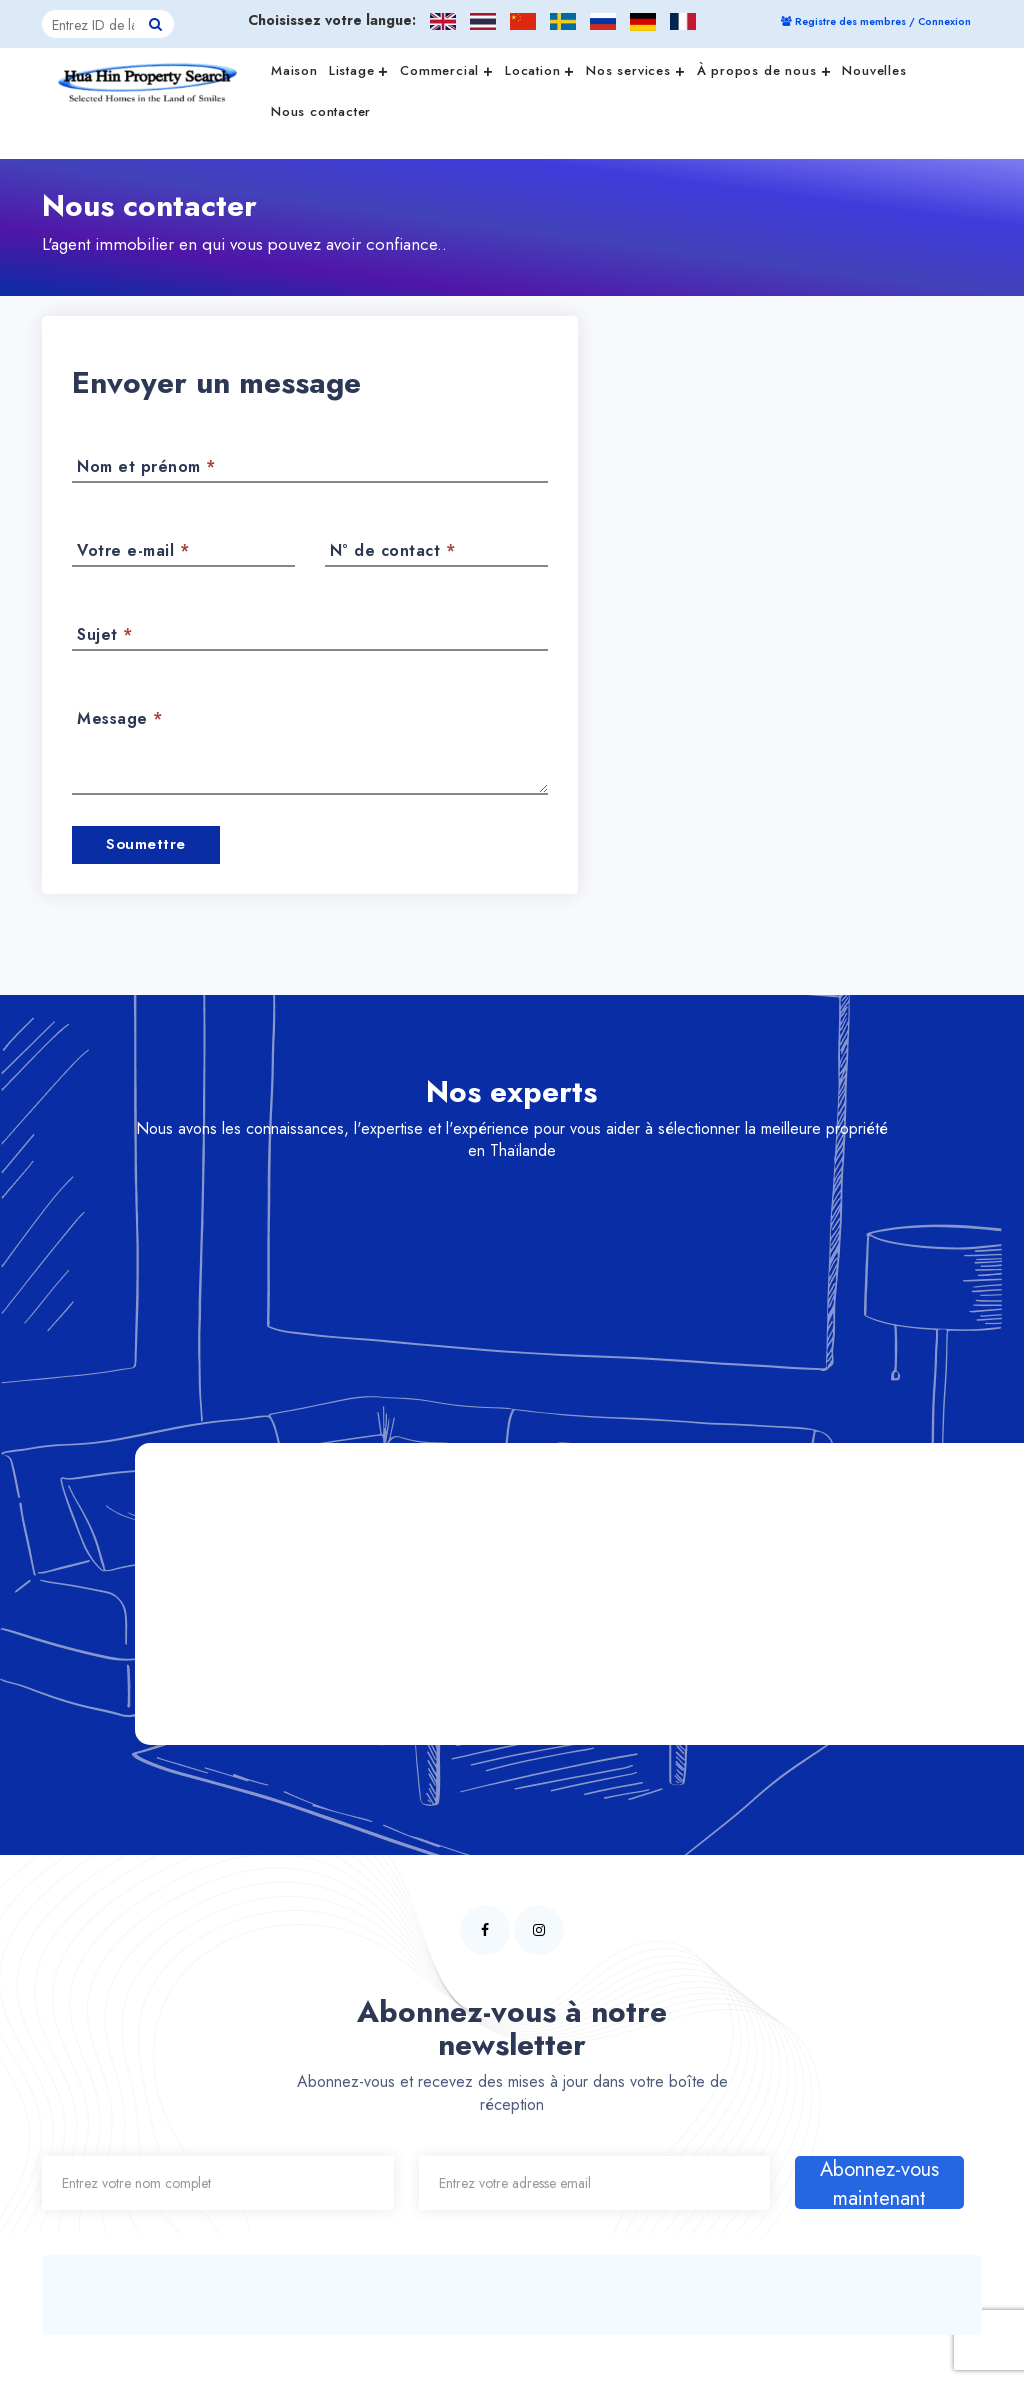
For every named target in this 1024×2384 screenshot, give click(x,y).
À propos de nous (764, 69)
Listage (359, 69)
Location (540, 69)
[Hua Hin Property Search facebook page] (485, 1928)
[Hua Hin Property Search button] (155, 24)
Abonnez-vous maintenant (879, 2181)
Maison (294, 70)
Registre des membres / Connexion (876, 21)
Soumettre (146, 843)
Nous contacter (321, 111)
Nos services (635, 69)
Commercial (447, 69)
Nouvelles (874, 70)
